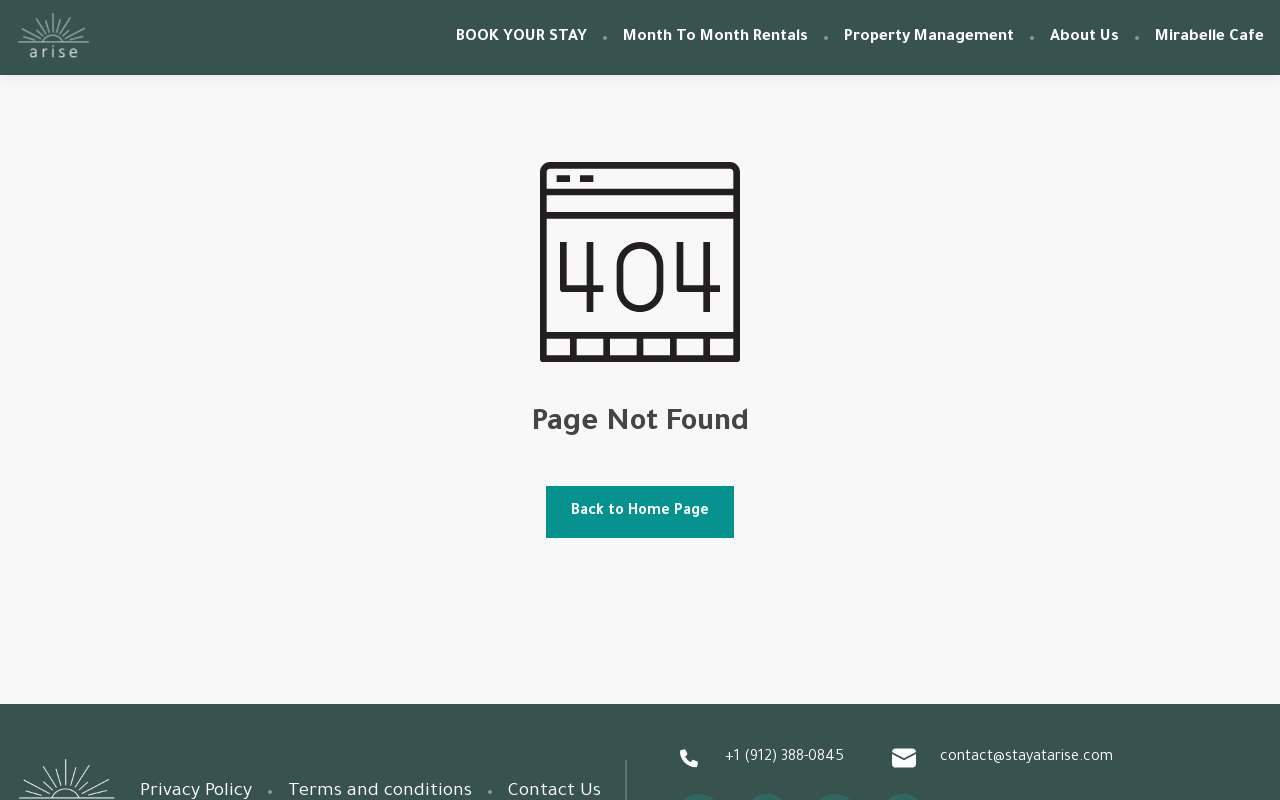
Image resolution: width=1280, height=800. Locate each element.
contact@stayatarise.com (1002, 758)
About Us (1084, 37)
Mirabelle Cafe (1209, 37)
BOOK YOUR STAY (521, 37)
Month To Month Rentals (715, 37)
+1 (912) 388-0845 (760, 758)
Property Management (929, 37)
